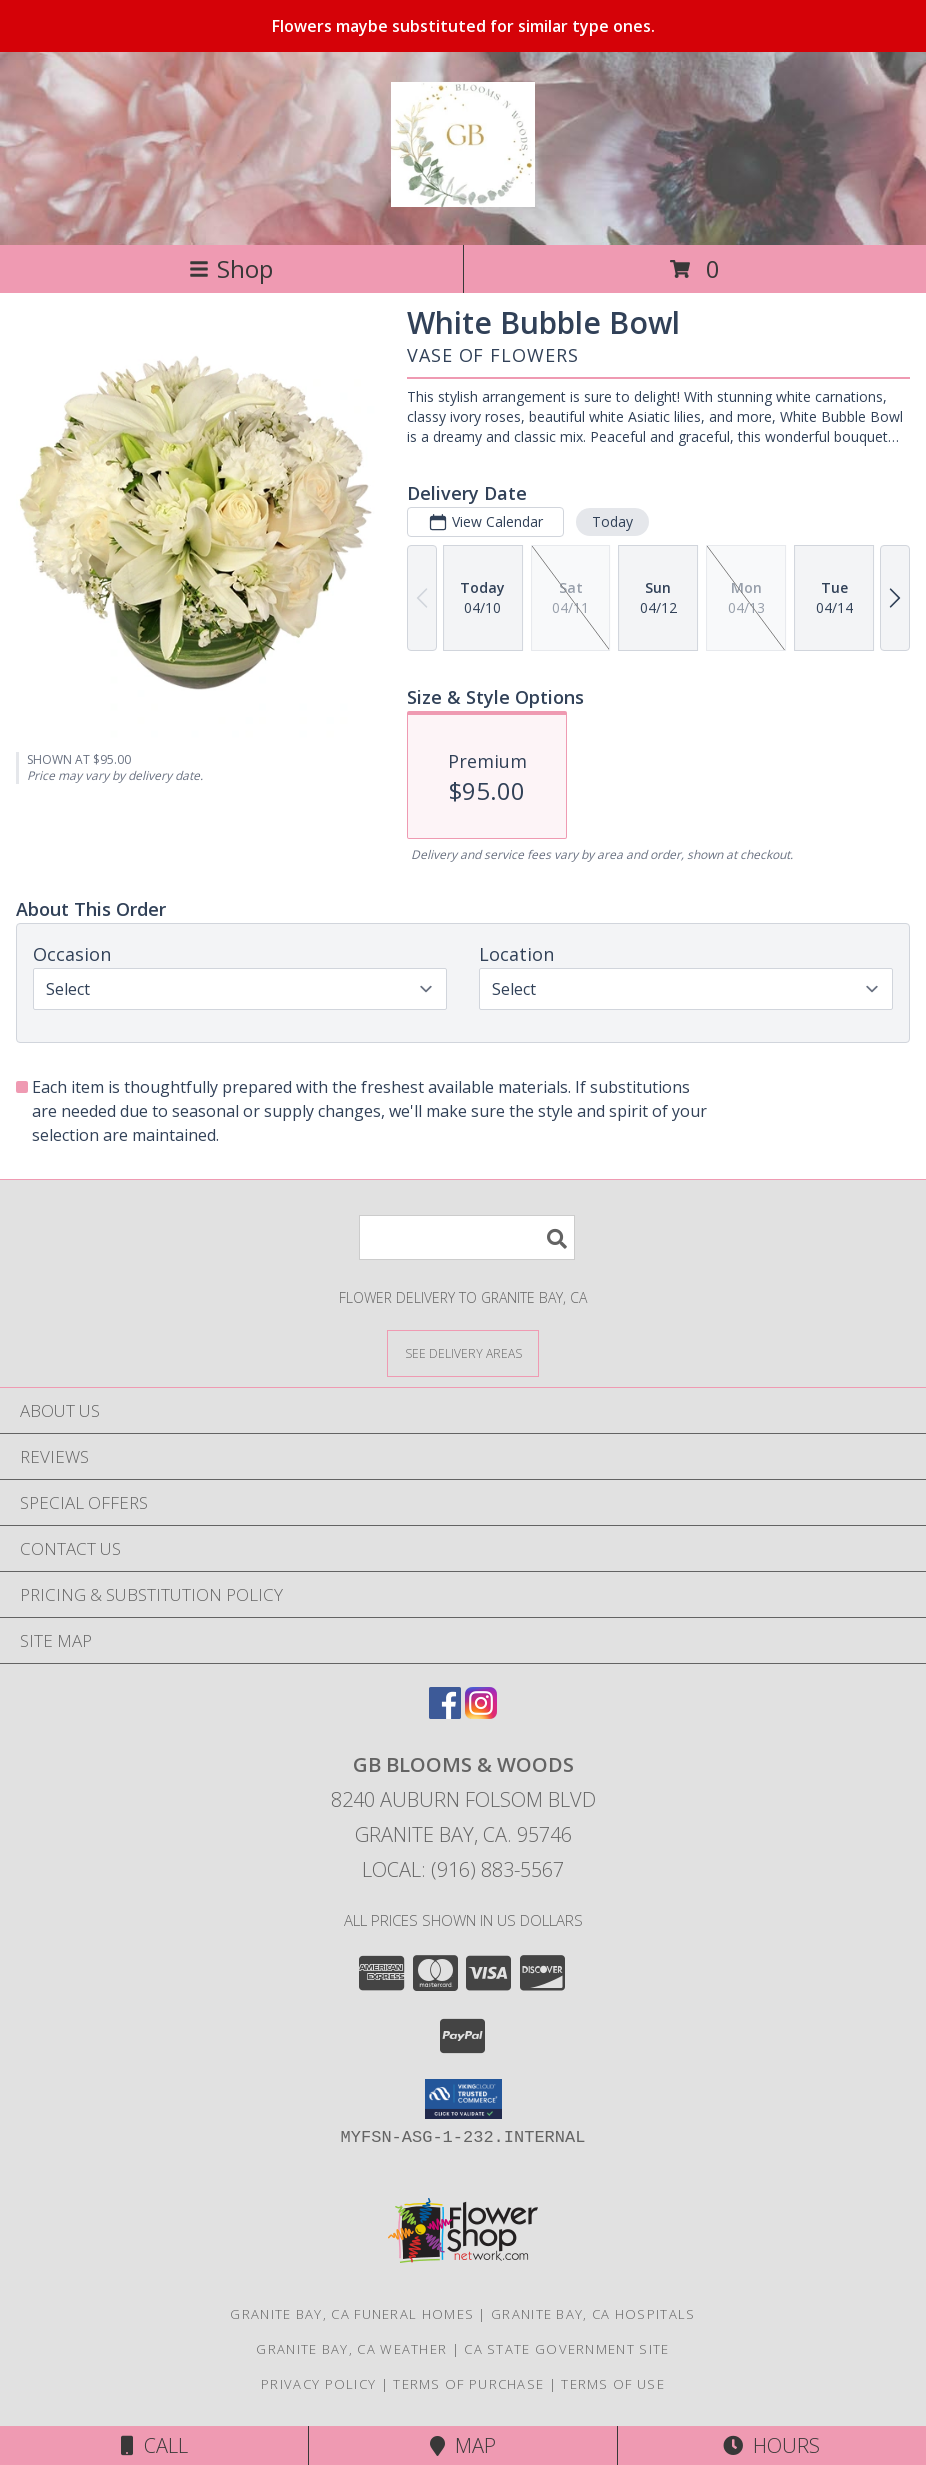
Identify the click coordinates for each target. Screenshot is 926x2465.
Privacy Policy (318, 2384)
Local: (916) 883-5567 (463, 1869)
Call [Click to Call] (154, 2445)
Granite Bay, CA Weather (351, 2349)
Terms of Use (613, 2384)
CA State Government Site (566, 2349)
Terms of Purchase (468, 2384)
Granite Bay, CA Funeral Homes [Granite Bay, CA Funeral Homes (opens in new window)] (352, 2314)
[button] (463, 2099)
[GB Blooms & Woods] (462, 196)
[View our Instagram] (481, 1712)
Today (612, 521)
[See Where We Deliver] (463, 1352)
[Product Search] (467, 1237)
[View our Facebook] (445, 1712)
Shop (231, 268)
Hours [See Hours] (771, 2445)
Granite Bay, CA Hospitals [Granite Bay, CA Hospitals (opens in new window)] (593, 2314)
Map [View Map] (463, 2445)
